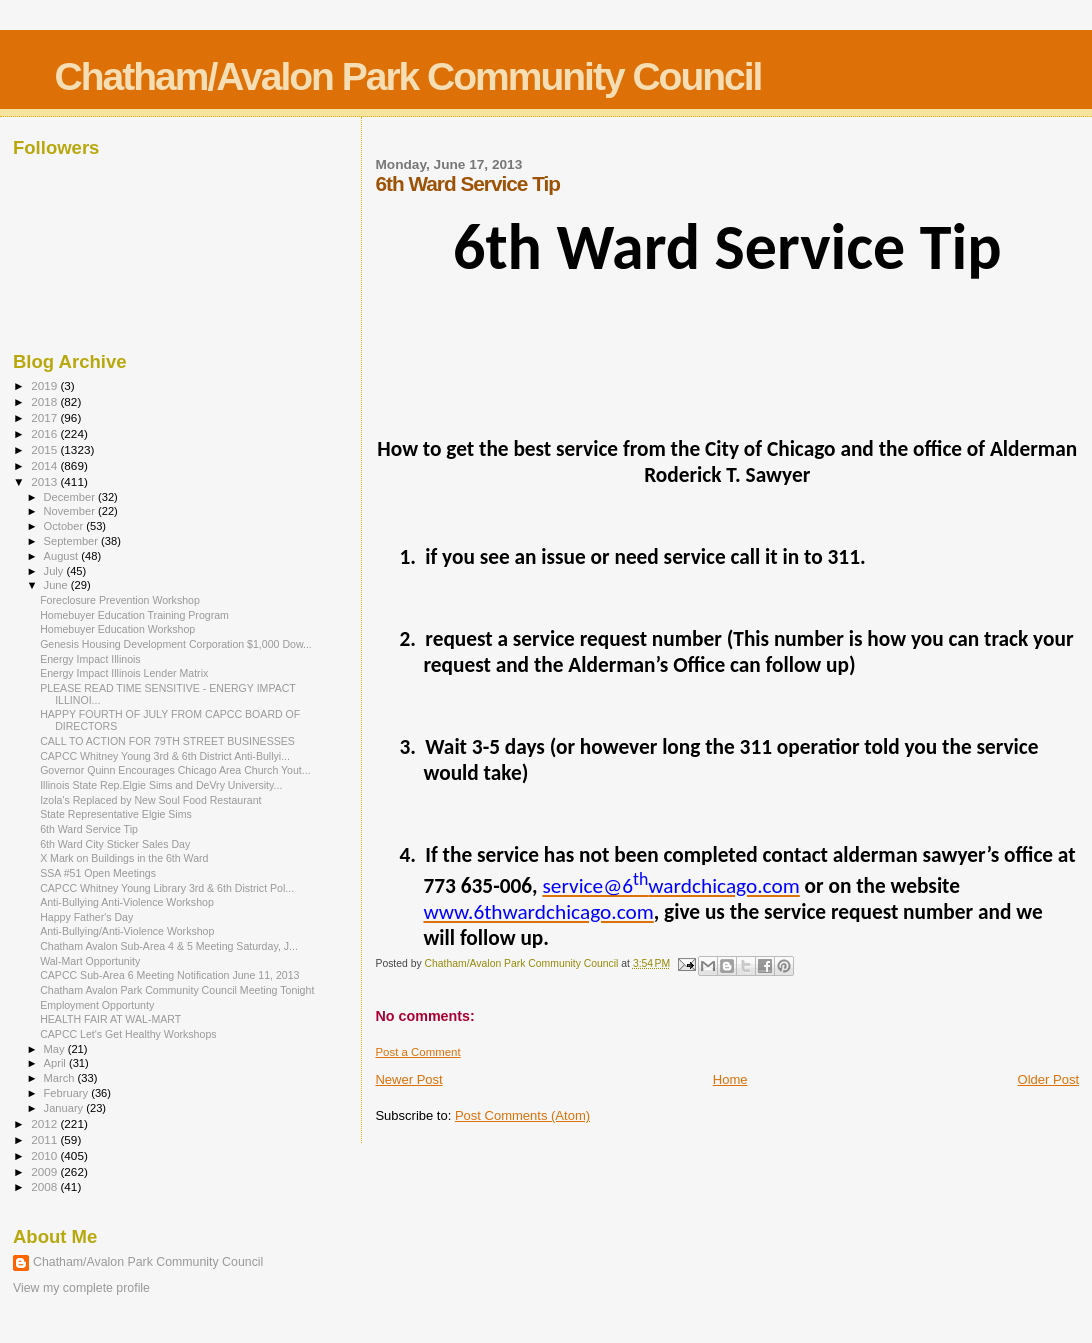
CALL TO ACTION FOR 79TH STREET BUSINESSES (167, 741)
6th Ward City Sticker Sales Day (115, 844)
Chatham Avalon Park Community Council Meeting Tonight (177, 990)
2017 (45, 417)
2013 (45, 481)
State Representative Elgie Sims (116, 814)
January (65, 1108)
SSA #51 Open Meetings (98, 873)
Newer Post (408, 1079)
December (71, 497)
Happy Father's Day (86, 917)
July (55, 571)
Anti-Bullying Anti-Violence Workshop (127, 902)
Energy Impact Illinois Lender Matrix (124, 673)
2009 (45, 1171)
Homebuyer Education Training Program (134, 615)
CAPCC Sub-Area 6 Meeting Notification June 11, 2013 (169, 975)
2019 (45, 385)
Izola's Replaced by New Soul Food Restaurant (150, 800)
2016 (45, 433)
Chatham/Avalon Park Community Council (408, 76)
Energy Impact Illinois (90, 659)
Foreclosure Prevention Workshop (120, 600)
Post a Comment (417, 1052)
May (56, 1049)
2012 (45, 1123)
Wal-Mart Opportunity (90, 961)
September (73, 541)
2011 (45, 1139)
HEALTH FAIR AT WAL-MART (110, 1019)
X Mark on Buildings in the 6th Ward (124, 858)
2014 (45, 465)
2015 (45, 449)
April (56, 1063)
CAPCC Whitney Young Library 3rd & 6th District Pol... (167, 888)
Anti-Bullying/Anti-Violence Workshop (127, 931)
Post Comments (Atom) (522, 1115)
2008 (45, 1186)
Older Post (1048, 1079)
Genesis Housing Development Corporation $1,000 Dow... (176, 644)
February (68, 1093)
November (71, 511)
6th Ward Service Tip (89, 829)
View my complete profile (81, 1288)
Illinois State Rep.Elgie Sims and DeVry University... (161, 785)
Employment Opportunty (97, 1005)
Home (730, 1079)
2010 (45, 1155)
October (65, 526)
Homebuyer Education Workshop (117, 629)
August (63, 556)
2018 (45, 401)
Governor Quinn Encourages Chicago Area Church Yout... (175, 770)
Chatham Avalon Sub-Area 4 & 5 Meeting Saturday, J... (169, 946)
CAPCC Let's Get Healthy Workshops (128, 1034)
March (61, 1078)
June (57, 585)
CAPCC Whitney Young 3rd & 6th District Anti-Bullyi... (165, 756)
